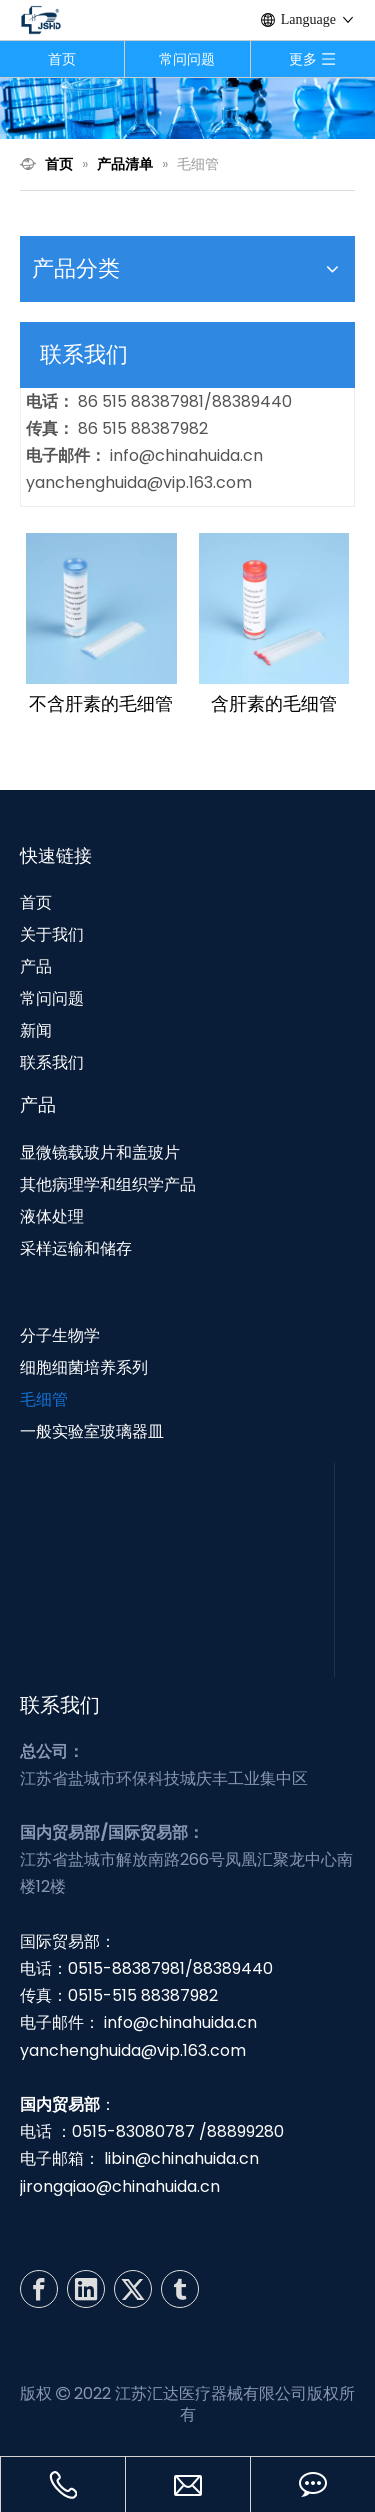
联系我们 (52, 1062)
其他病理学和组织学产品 (108, 1184)
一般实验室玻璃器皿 (92, 1431)
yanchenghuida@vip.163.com (139, 482)
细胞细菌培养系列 (84, 1367)
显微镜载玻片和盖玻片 (100, 1152)
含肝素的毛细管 (274, 704)
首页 (62, 59)
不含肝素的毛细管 (101, 704)
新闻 (36, 1030)
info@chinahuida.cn (186, 455)
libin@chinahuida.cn (181, 2158)
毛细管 (44, 1399)
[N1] (187, 107)
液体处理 (52, 1216)
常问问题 (187, 59)
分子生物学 (60, 1335)
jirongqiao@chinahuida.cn (120, 2186)
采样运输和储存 (76, 1248)
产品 (36, 966)
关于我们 (52, 934)
